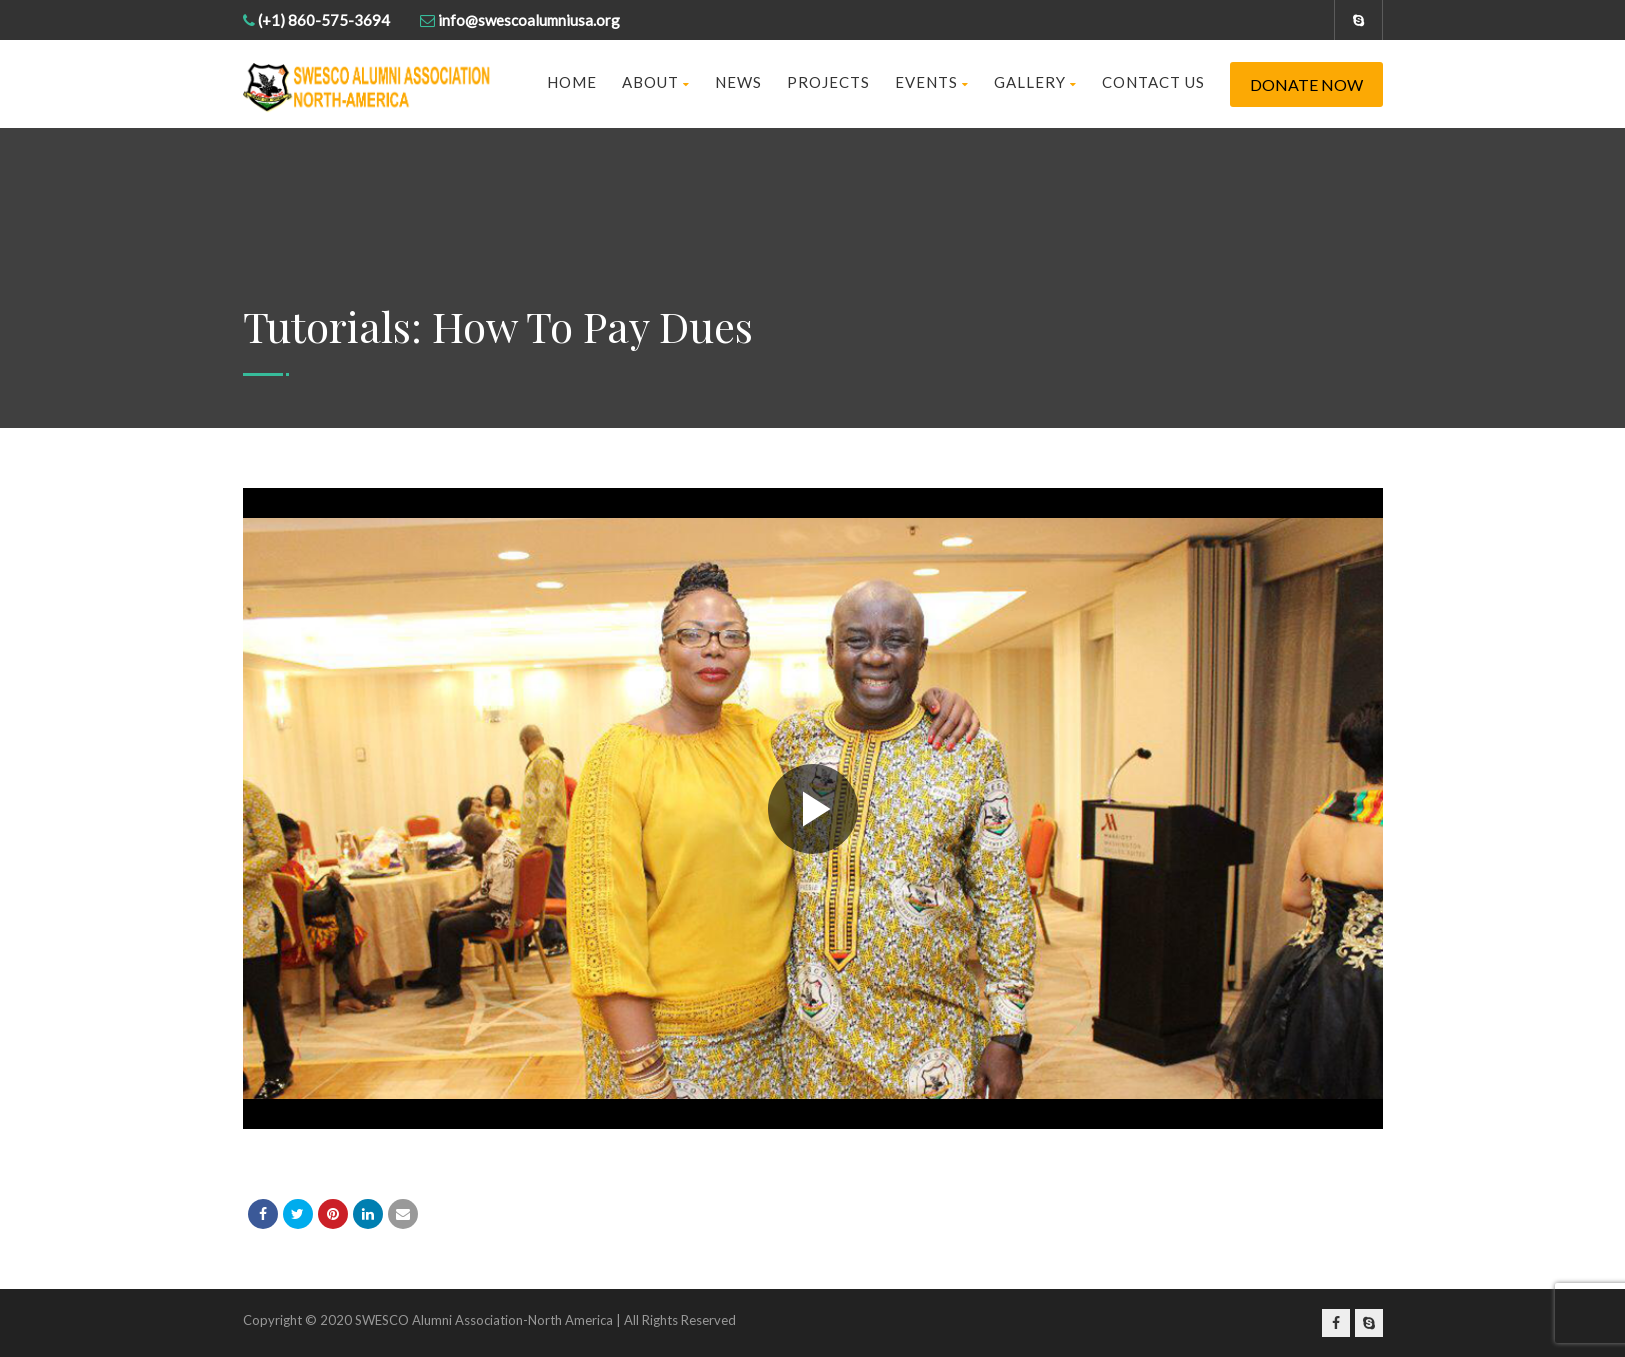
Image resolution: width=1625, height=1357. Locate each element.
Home (572, 82)
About (656, 82)
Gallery (1035, 82)
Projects (828, 82)
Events (932, 82)
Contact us (1153, 82)
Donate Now (1306, 84)
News (738, 82)
